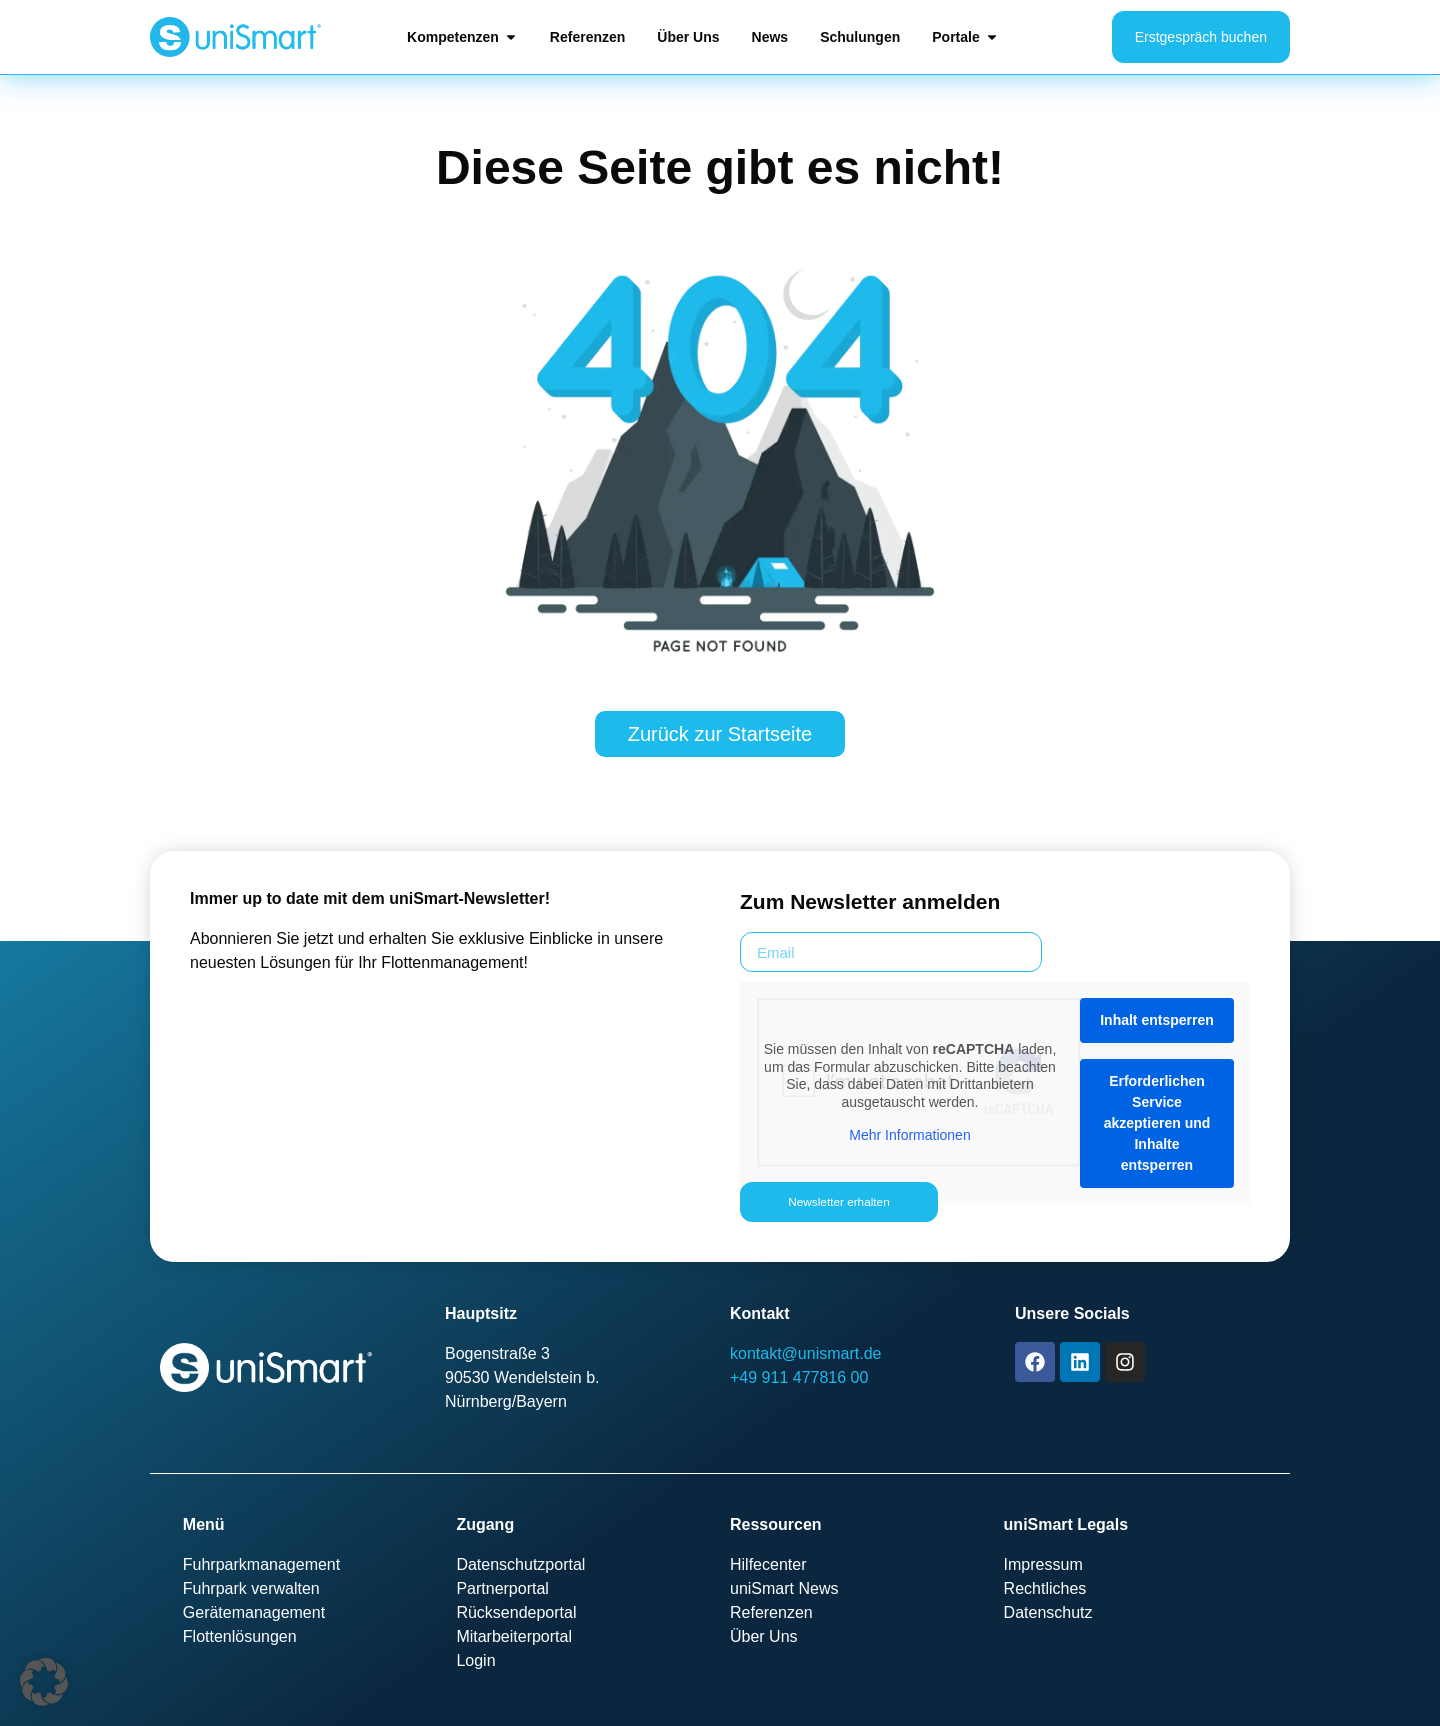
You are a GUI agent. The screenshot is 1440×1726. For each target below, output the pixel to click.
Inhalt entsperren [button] (1157, 1020)
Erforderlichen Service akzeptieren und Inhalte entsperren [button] (1157, 1123)
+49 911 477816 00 (799, 1377)
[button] (44, 1682)
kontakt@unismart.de (805, 1353)
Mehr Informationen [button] (909, 1135)
